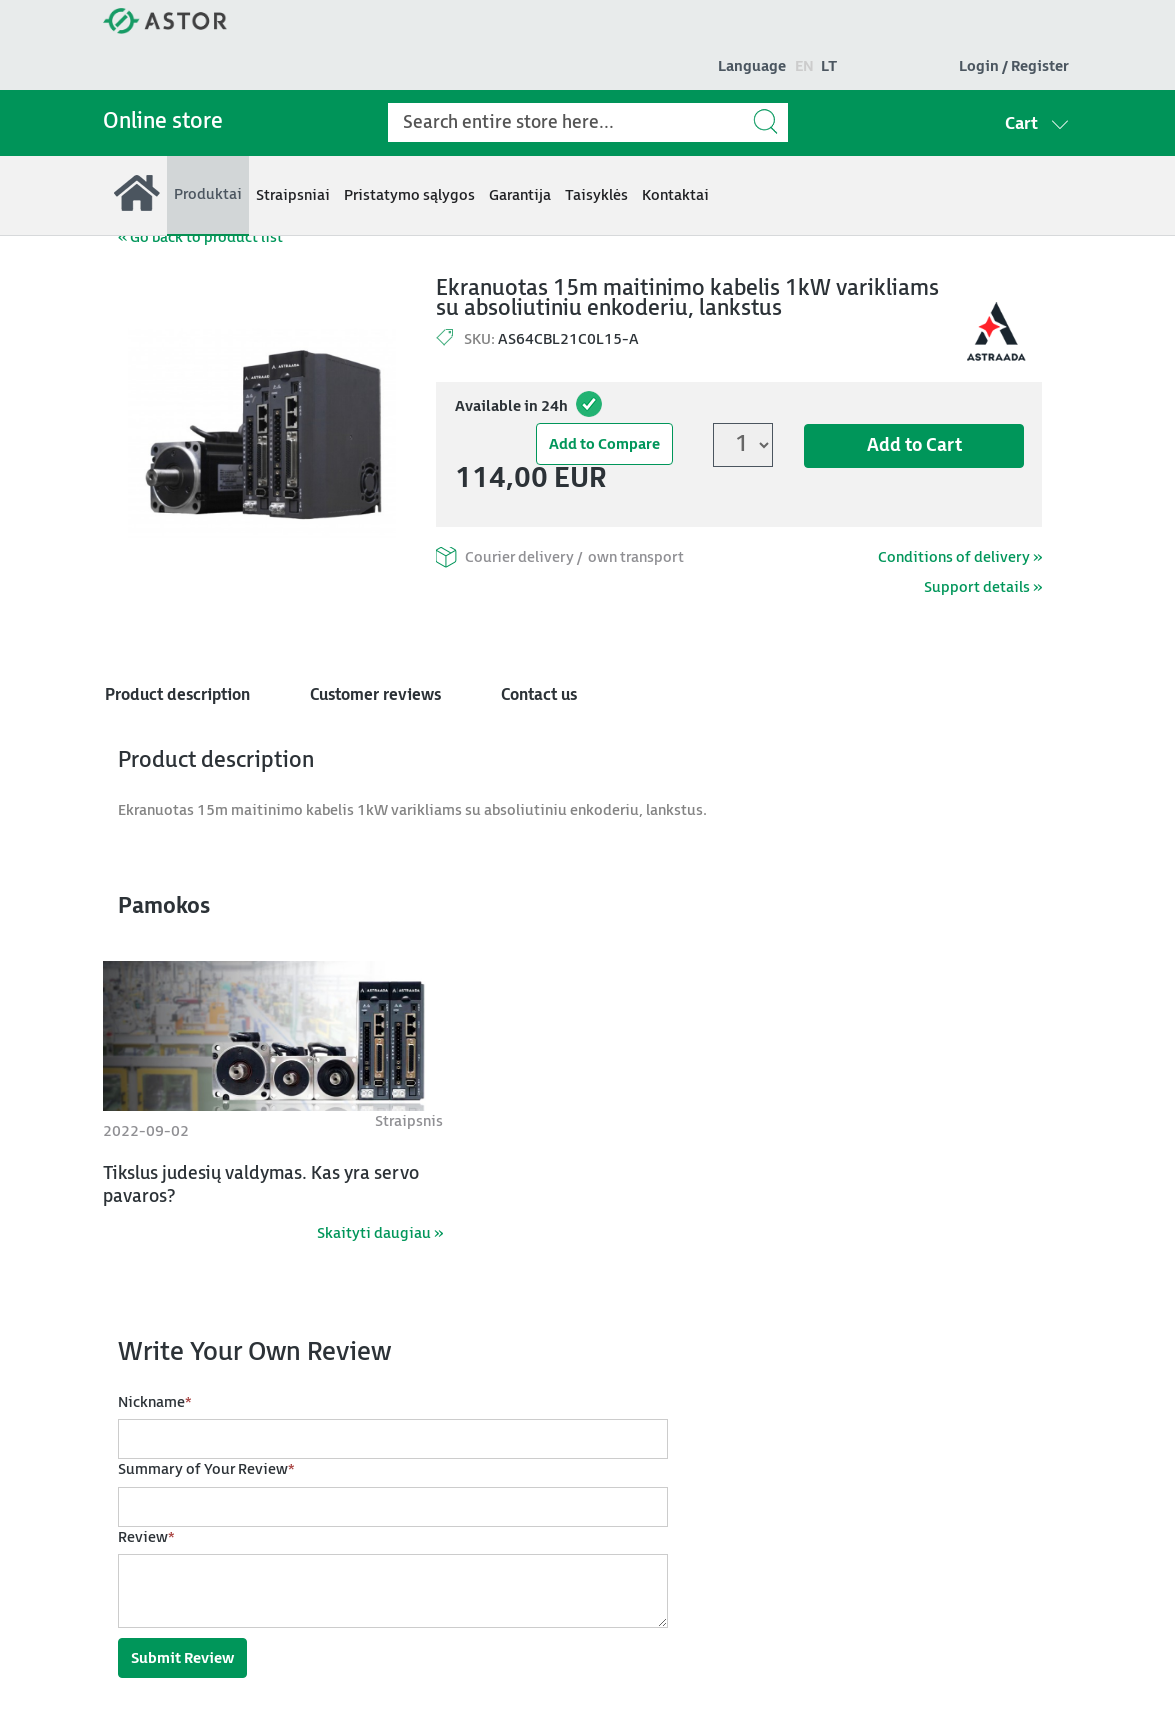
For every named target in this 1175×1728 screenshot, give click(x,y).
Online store (163, 121)
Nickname (155, 1403)
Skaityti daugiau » (380, 1233)
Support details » (983, 587)
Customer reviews (375, 695)
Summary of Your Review (206, 1470)
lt (829, 66)
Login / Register (1014, 66)
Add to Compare (604, 444)
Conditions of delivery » (960, 557)
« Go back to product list (200, 237)
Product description (177, 695)
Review (146, 1538)
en (804, 66)
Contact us (539, 695)
